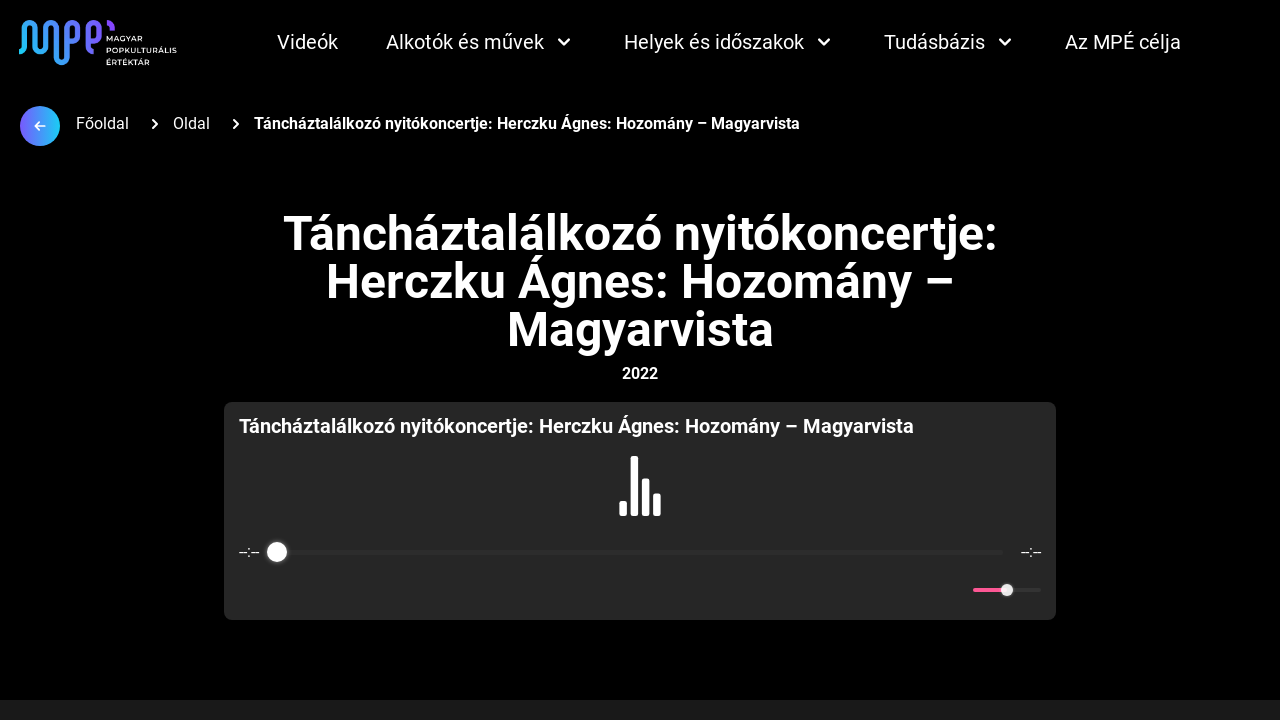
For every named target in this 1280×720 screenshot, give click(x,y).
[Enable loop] (252, 590)
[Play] (640, 590)
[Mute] (954, 590)
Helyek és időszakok (730, 42)
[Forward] (683, 590)
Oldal (191, 123)
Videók (307, 42)
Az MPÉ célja (1123, 42)
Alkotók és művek (481, 42)
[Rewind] (596, 590)
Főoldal (102, 123)
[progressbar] (640, 552)
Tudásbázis (950, 42)
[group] (640, 511)
